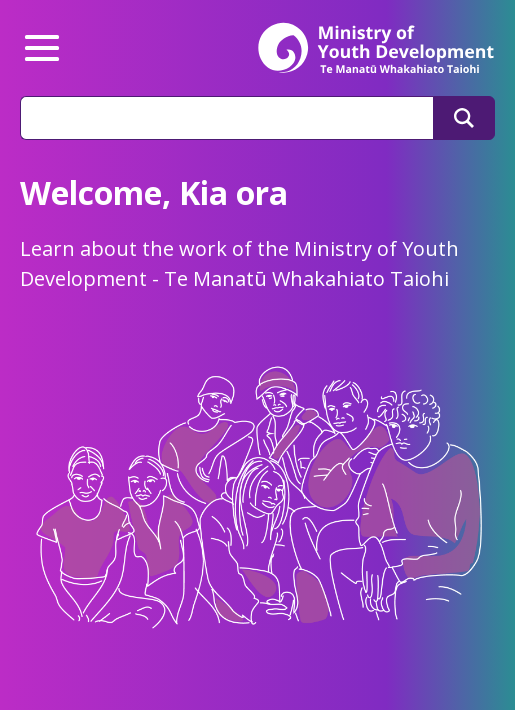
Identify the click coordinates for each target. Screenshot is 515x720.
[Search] (464, 118)
